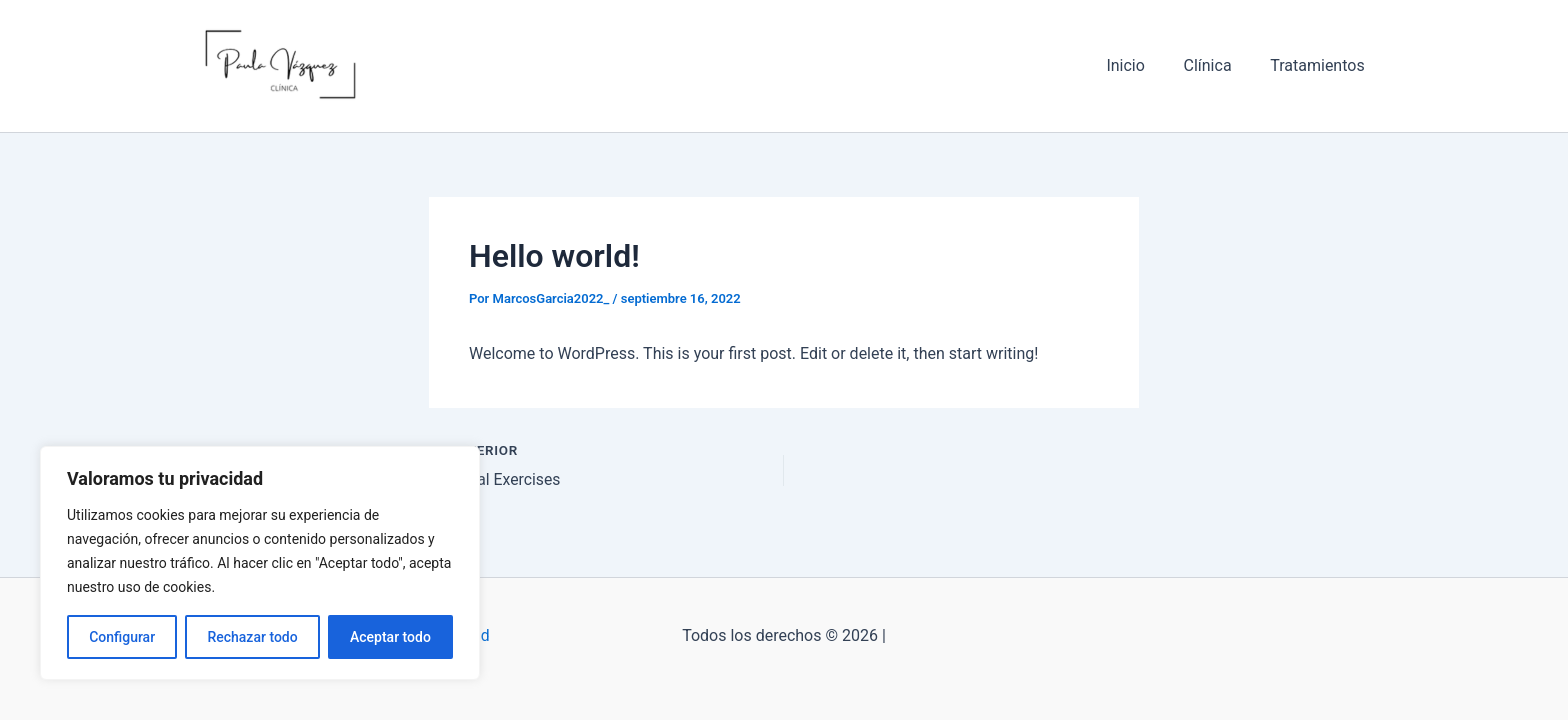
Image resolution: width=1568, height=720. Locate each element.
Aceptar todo (390, 637)
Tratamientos (1321, 65)
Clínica (1218, 65)
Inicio (1142, 65)
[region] (260, 563)
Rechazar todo (252, 637)
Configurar (122, 637)
